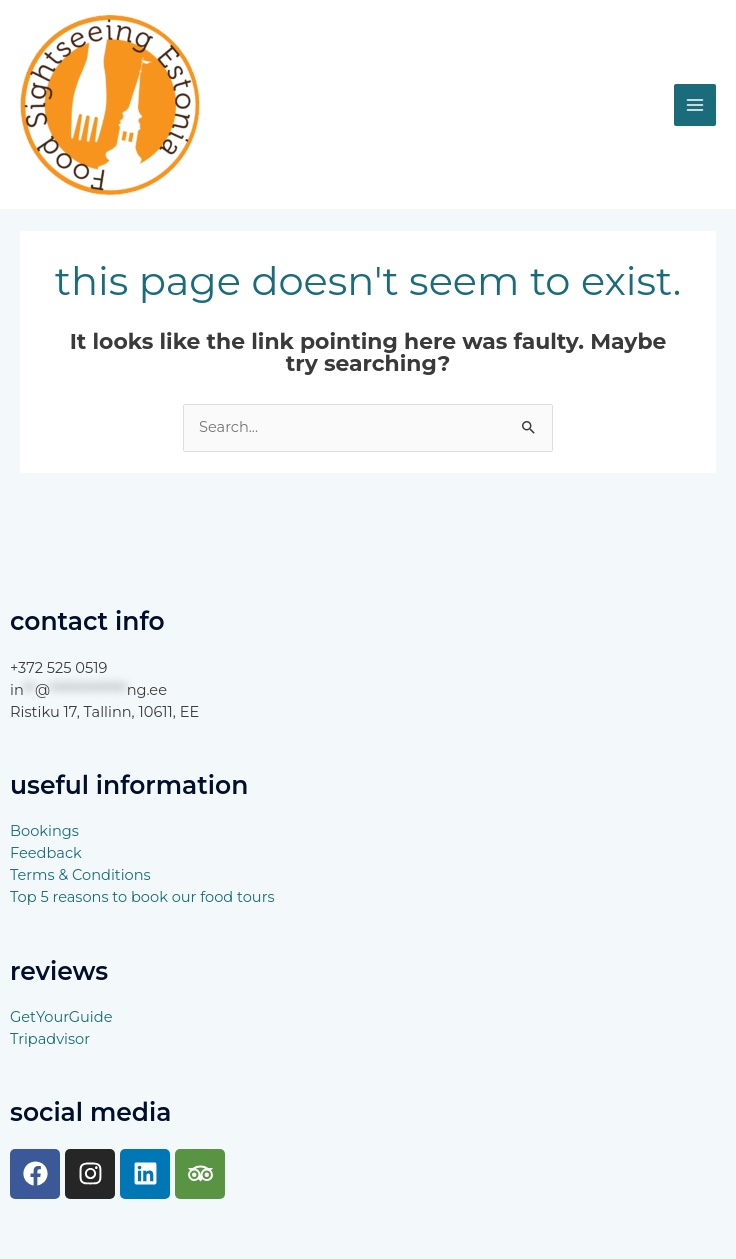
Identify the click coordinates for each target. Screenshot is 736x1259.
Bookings (44, 831)
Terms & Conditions (80, 875)
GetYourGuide (61, 1017)
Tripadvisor (50, 1039)
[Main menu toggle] (695, 105)
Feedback (46, 853)
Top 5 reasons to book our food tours (142, 897)
